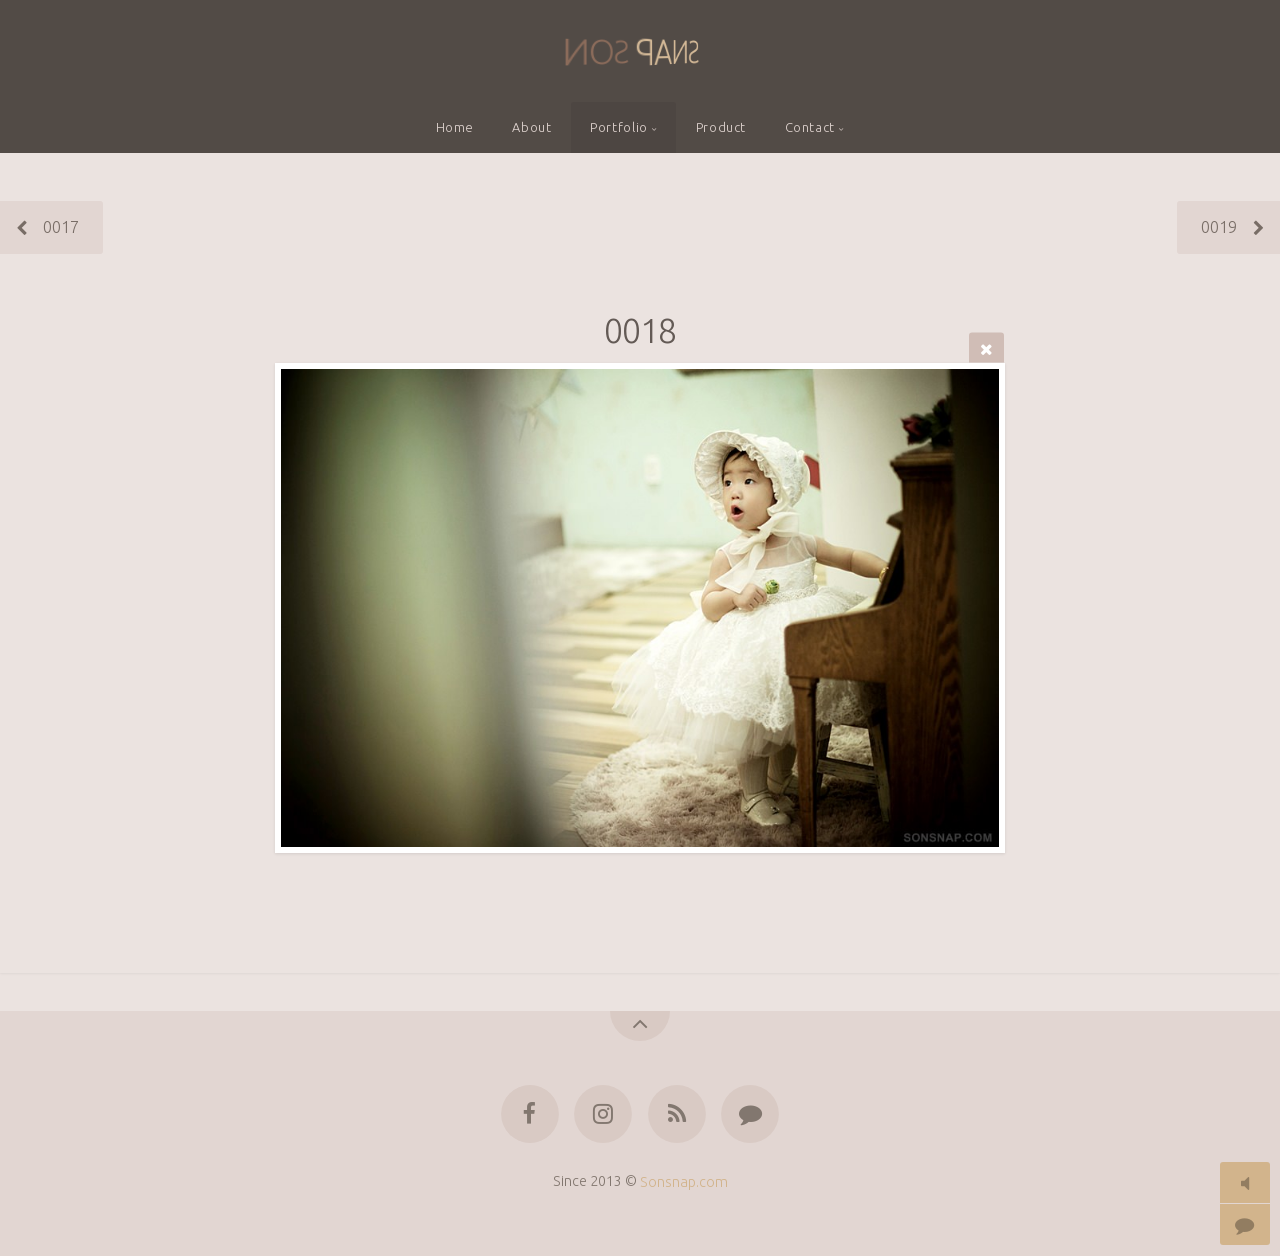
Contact (810, 127)
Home (455, 127)
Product (721, 127)
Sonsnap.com (684, 1181)
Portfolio (619, 127)
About (531, 127)
